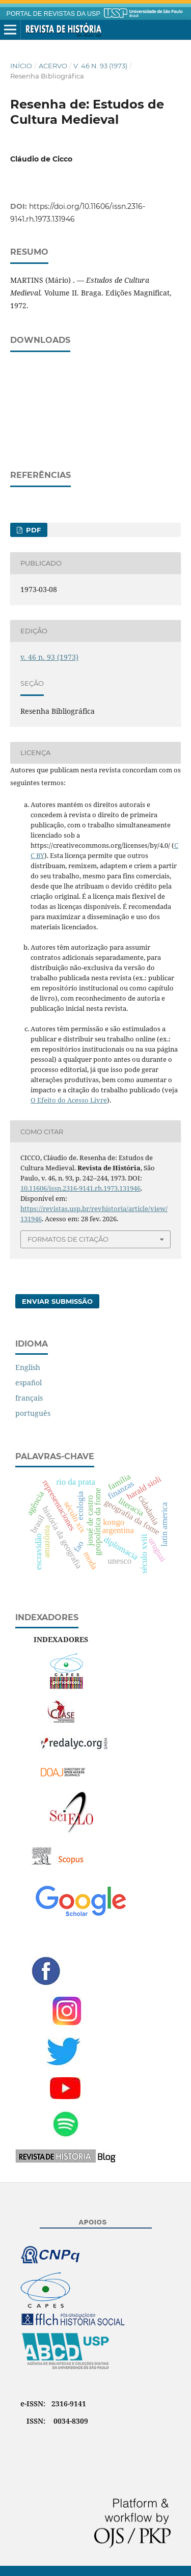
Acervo (53, 66)
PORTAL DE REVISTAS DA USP (53, 13)
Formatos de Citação (68, 1239)
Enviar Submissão (57, 1301)
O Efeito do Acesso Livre (69, 1100)
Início (21, 66)
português (32, 1413)
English (27, 1367)
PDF (32, 530)
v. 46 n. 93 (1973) (100, 66)
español (28, 1382)
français (29, 1398)
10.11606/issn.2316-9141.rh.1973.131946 (80, 1188)
